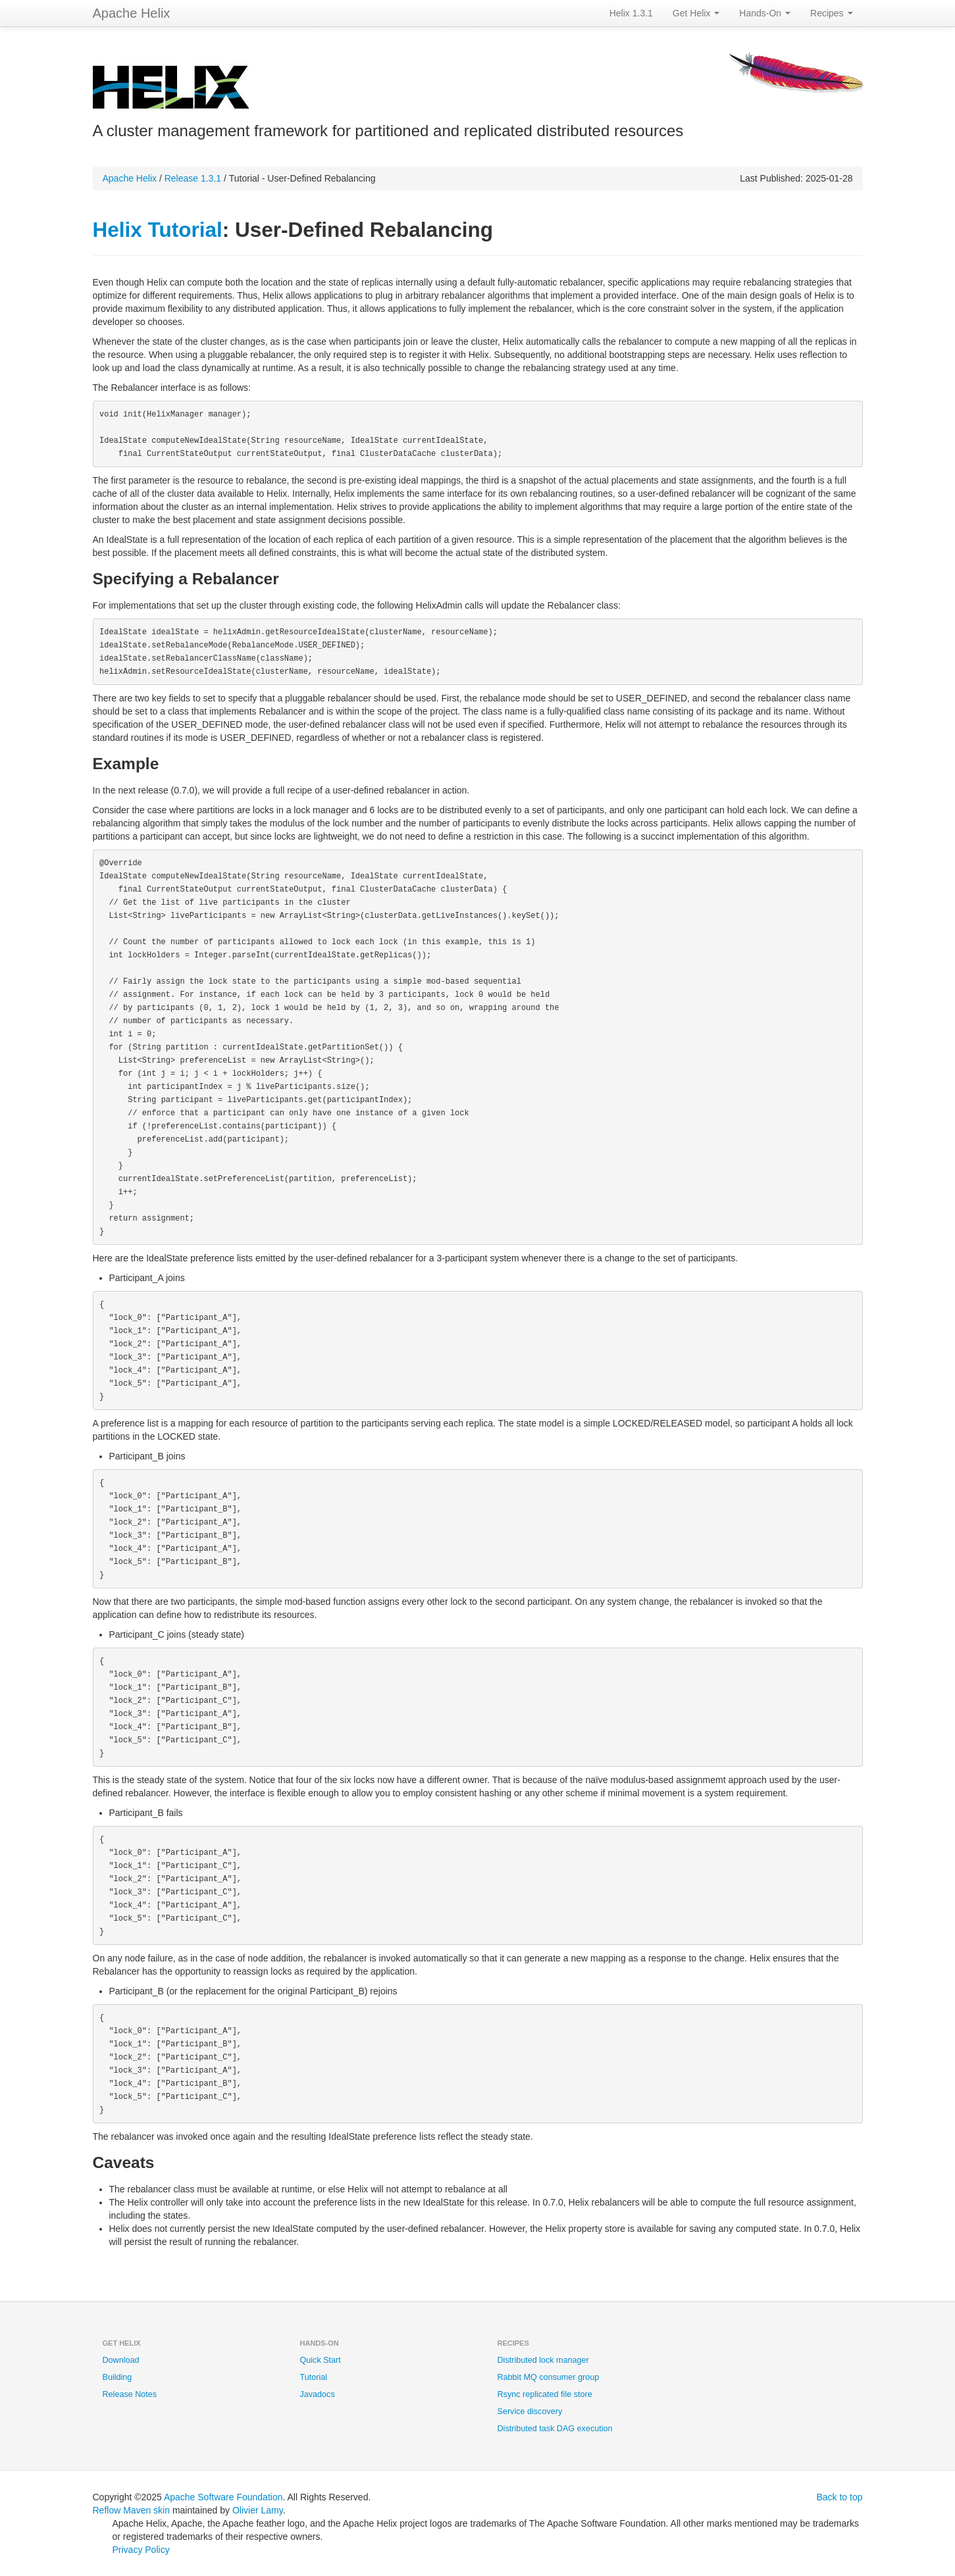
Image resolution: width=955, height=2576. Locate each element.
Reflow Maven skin (131, 2510)
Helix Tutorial (157, 229)
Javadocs (317, 2394)
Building (117, 2377)
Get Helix (696, 13)
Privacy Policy (141, 2549)
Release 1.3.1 (193, 178)
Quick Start (320, 2360)
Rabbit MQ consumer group (549, 2377)
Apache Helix (131, 13)
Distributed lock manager (543, 2360)
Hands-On (764, 13)
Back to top (839, 2497)
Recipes (831, 13)
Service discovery (530, 2411)
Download (121, 2360)
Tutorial (314, 2377)
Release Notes (130, 2394)
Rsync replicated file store (545, 2394)
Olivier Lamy (257, 2510)
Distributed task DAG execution (555, 2428)
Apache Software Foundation (223, 2497)
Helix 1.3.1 (631, 13)
